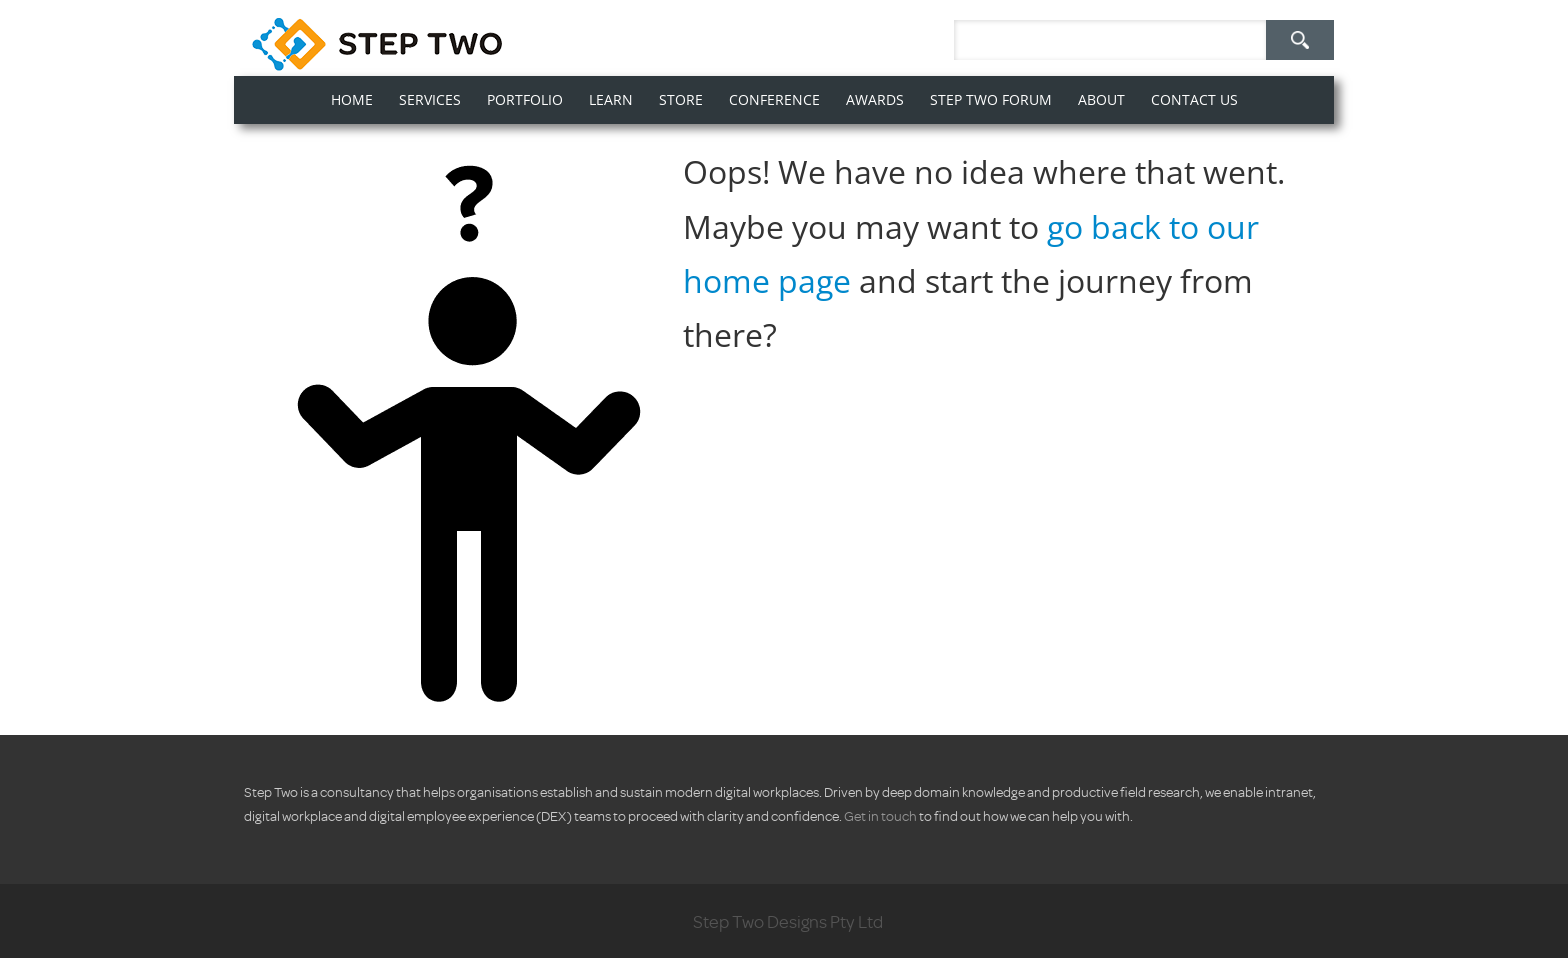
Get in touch (880, 815)
